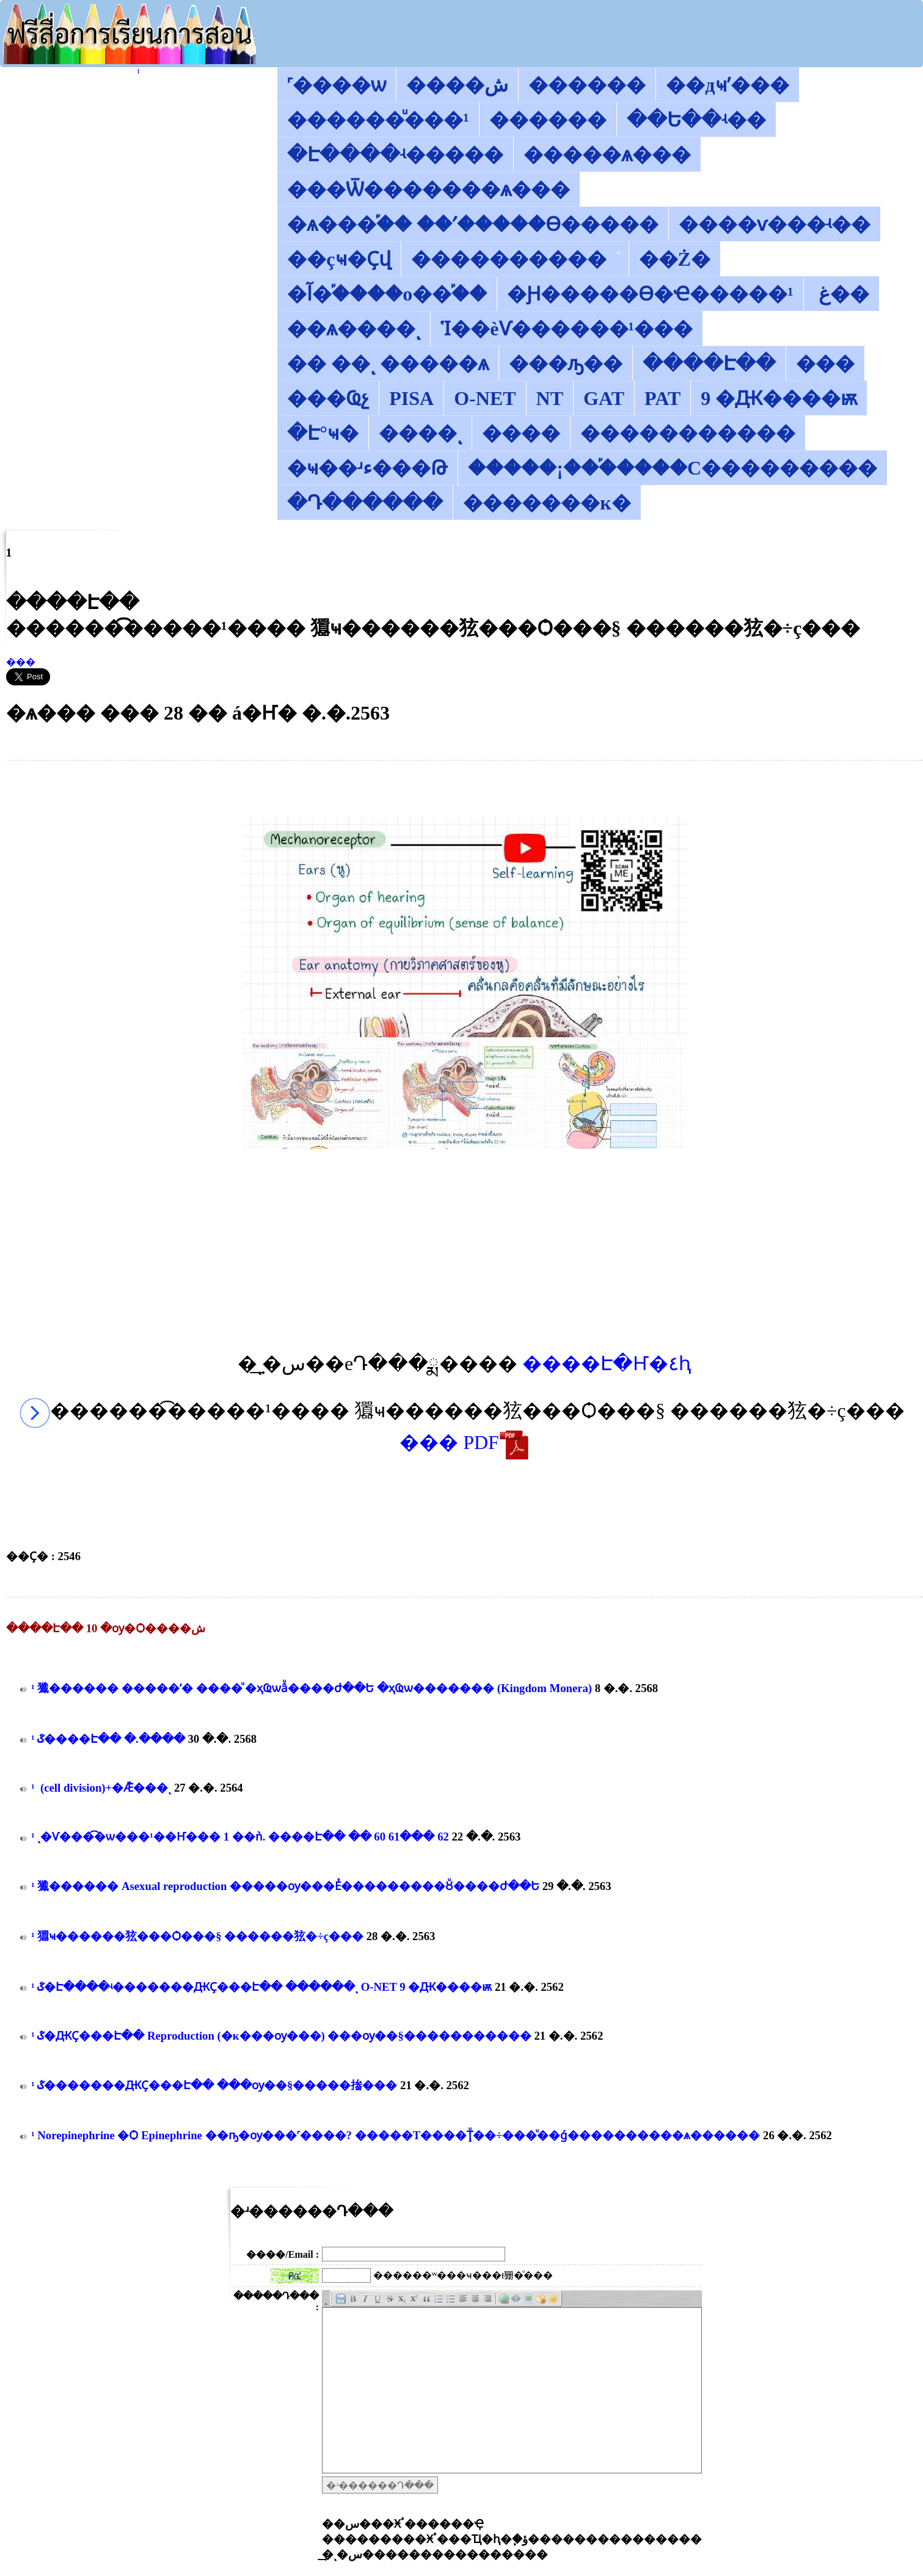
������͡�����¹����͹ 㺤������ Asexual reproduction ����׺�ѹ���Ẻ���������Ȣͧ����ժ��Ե (285, 1886)
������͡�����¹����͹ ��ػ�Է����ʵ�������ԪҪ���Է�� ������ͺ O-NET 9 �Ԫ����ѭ (261, 1986)
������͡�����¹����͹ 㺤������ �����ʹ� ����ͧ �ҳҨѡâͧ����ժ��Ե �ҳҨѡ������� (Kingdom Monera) (311, 1688)
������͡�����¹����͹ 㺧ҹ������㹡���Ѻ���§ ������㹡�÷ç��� (197, 1936)
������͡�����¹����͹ (138, 72)
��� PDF (464, 1442)
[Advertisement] (465, 788)
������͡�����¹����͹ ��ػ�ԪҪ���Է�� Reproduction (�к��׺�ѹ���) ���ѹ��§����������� (281, 2035)
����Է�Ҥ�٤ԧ (606, 1363)
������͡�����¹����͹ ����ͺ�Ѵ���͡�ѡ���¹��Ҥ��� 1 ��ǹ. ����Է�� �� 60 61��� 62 (241, 1836)
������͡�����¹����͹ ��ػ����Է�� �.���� (108, 1738)
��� (20, 662)
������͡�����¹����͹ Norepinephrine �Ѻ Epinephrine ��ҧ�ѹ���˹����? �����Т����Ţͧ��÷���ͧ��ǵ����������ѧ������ (395, 2135)
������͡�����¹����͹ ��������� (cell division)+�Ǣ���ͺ (101, 1787)
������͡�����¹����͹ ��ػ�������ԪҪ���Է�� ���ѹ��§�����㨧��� (214, 2085)
